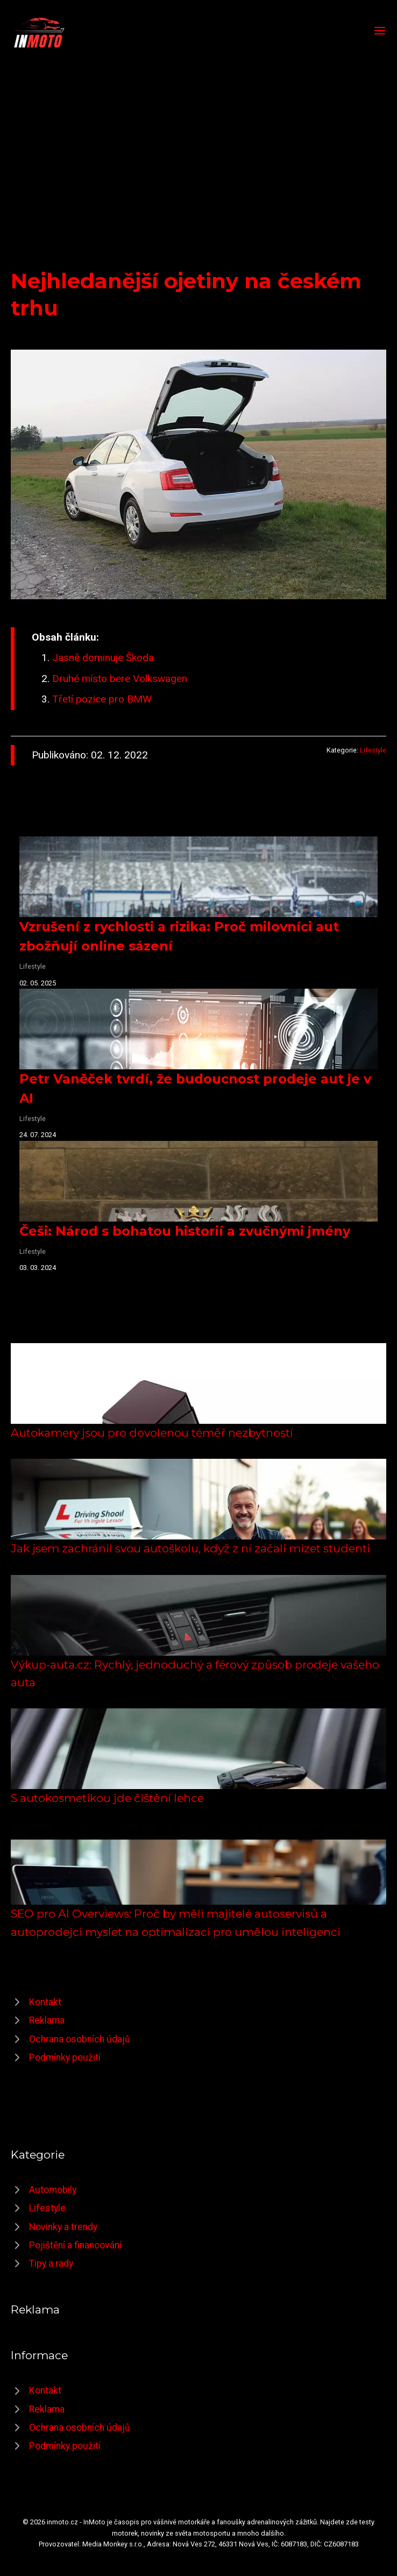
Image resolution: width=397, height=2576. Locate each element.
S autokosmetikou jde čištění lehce (107, 1798)
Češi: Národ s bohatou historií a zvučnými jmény (184, 1231)
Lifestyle (373, 750)
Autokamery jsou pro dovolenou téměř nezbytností (152, 1432)
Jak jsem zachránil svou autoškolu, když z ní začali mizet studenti (190, 1548)
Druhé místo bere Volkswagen (119, 678)
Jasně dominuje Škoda (103, 657)
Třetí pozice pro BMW (102, 699)
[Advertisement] (198, 131)
